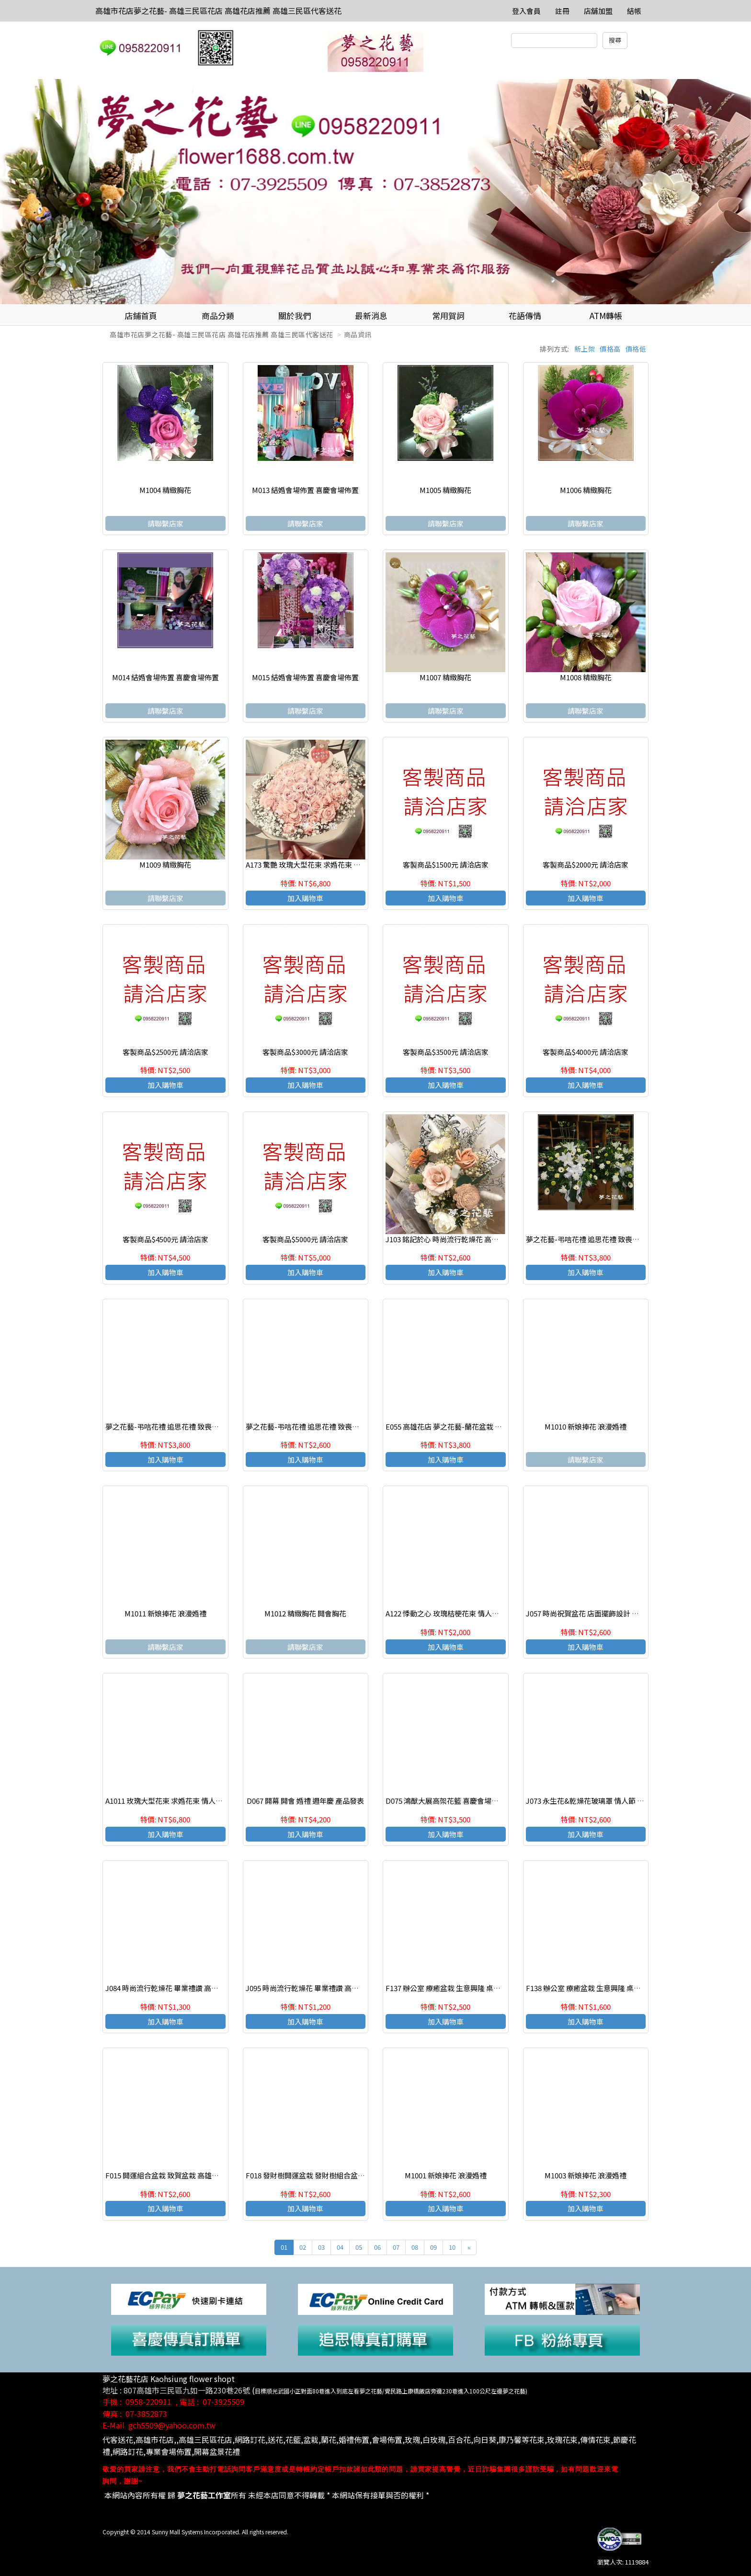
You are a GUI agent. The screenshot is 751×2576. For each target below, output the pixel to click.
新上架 (584, 349)
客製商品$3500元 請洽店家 (446, 1052)
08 (414, 2247)
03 (321, 2247)
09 (433, 2247)
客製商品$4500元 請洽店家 (165, 1239)
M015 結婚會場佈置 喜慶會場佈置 (305, 677)
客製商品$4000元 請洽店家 (585, 1052)
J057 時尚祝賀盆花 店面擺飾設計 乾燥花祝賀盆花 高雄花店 (619, 1613)
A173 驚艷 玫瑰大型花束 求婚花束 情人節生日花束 (325, 864)
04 (340, 2247)
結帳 (634, 11)
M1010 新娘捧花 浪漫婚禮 (585, 1426)
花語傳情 (525, 315)
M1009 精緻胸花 (165, 864)
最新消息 (371, 315)
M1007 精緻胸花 (445, 677)
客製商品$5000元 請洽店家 (305, 1239)
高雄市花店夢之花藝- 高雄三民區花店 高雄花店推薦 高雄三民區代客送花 (218, 10)
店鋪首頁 (141, 315)
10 (452, 2247)
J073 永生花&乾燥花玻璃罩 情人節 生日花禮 (596, 1801)
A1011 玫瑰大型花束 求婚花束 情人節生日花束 (178, 1801)
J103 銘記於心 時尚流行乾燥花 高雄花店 (449, 1239)
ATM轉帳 (606, 315)
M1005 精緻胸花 (445, 490)
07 (396, 2247)
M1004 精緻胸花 (165, 490)
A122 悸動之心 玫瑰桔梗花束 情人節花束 (449, 1613)
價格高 (610, 349)
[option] (375, 191)
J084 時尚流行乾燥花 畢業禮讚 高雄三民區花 (176, 1988)
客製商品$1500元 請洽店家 (446, 864)
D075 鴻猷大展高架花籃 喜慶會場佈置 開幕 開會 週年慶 (473, 1801)
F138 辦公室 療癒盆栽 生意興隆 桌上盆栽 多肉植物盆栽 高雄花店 (628, 1988)
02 (302, 2247)
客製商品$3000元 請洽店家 (305, 1052)
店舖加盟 (598, 11)
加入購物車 (305, 898)
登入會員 (526, 11)
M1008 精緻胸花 (586, 677)
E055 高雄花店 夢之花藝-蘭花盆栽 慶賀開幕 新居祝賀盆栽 (477, 1426)
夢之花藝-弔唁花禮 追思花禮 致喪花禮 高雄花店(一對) (611, 1239)
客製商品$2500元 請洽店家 (165, 1052)
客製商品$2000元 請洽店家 (585, 864)
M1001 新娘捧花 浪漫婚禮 (446, 2175)
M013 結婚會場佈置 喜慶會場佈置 (305, 490)
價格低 (636, 349)
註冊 (562, 11)
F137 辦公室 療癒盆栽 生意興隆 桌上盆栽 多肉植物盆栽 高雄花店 (488, 1988)
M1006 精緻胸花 (586, 490)
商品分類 (218, 315)
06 (377, 2247)
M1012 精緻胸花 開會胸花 (305, 1613)
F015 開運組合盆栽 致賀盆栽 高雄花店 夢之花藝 (180, 2175)
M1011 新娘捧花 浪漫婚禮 (165, 1613)
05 (358, 2247)
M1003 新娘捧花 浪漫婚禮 (585, 2175)
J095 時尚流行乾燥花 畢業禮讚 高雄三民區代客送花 (327, 1988)
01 (284, 2247)
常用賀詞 (448, 315)
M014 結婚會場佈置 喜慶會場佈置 (165, 677)
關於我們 (294, 315)
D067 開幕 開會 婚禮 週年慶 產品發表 (305, 1801)
